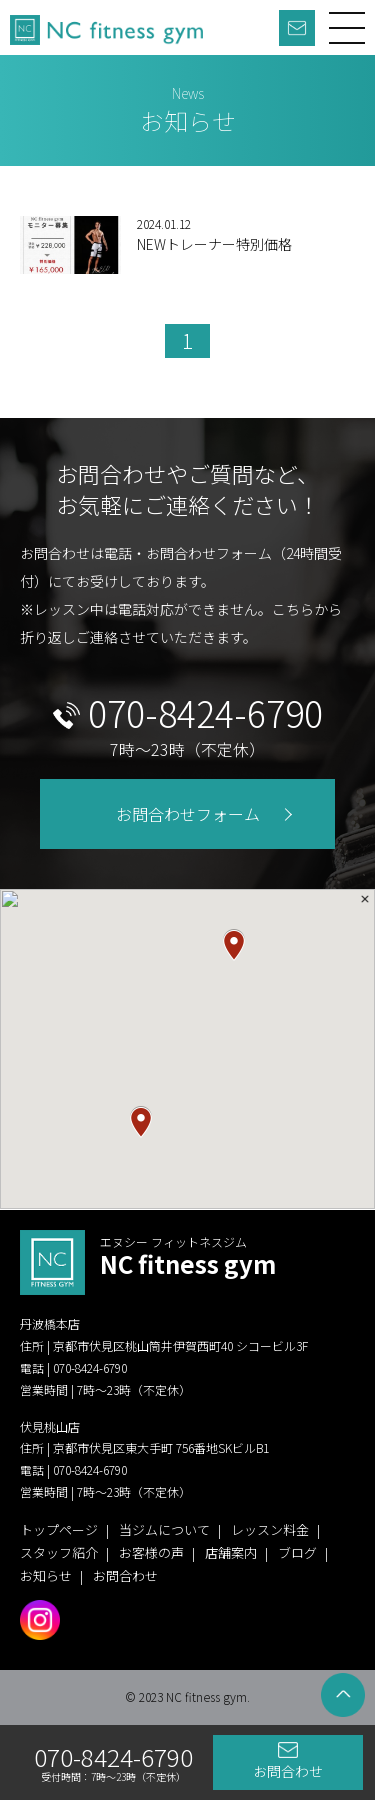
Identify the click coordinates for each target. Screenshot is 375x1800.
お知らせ (46, 1575)
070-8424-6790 (205, 712)
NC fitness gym (188, 1257)
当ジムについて (164, 1529)
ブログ (297, 1552)
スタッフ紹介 (59, 1552)
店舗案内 (231, 1552)
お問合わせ (288, 1771)
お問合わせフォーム (188, 814)
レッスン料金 (270, 1529)
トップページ (59, 1529)
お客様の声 (151, 1552)
